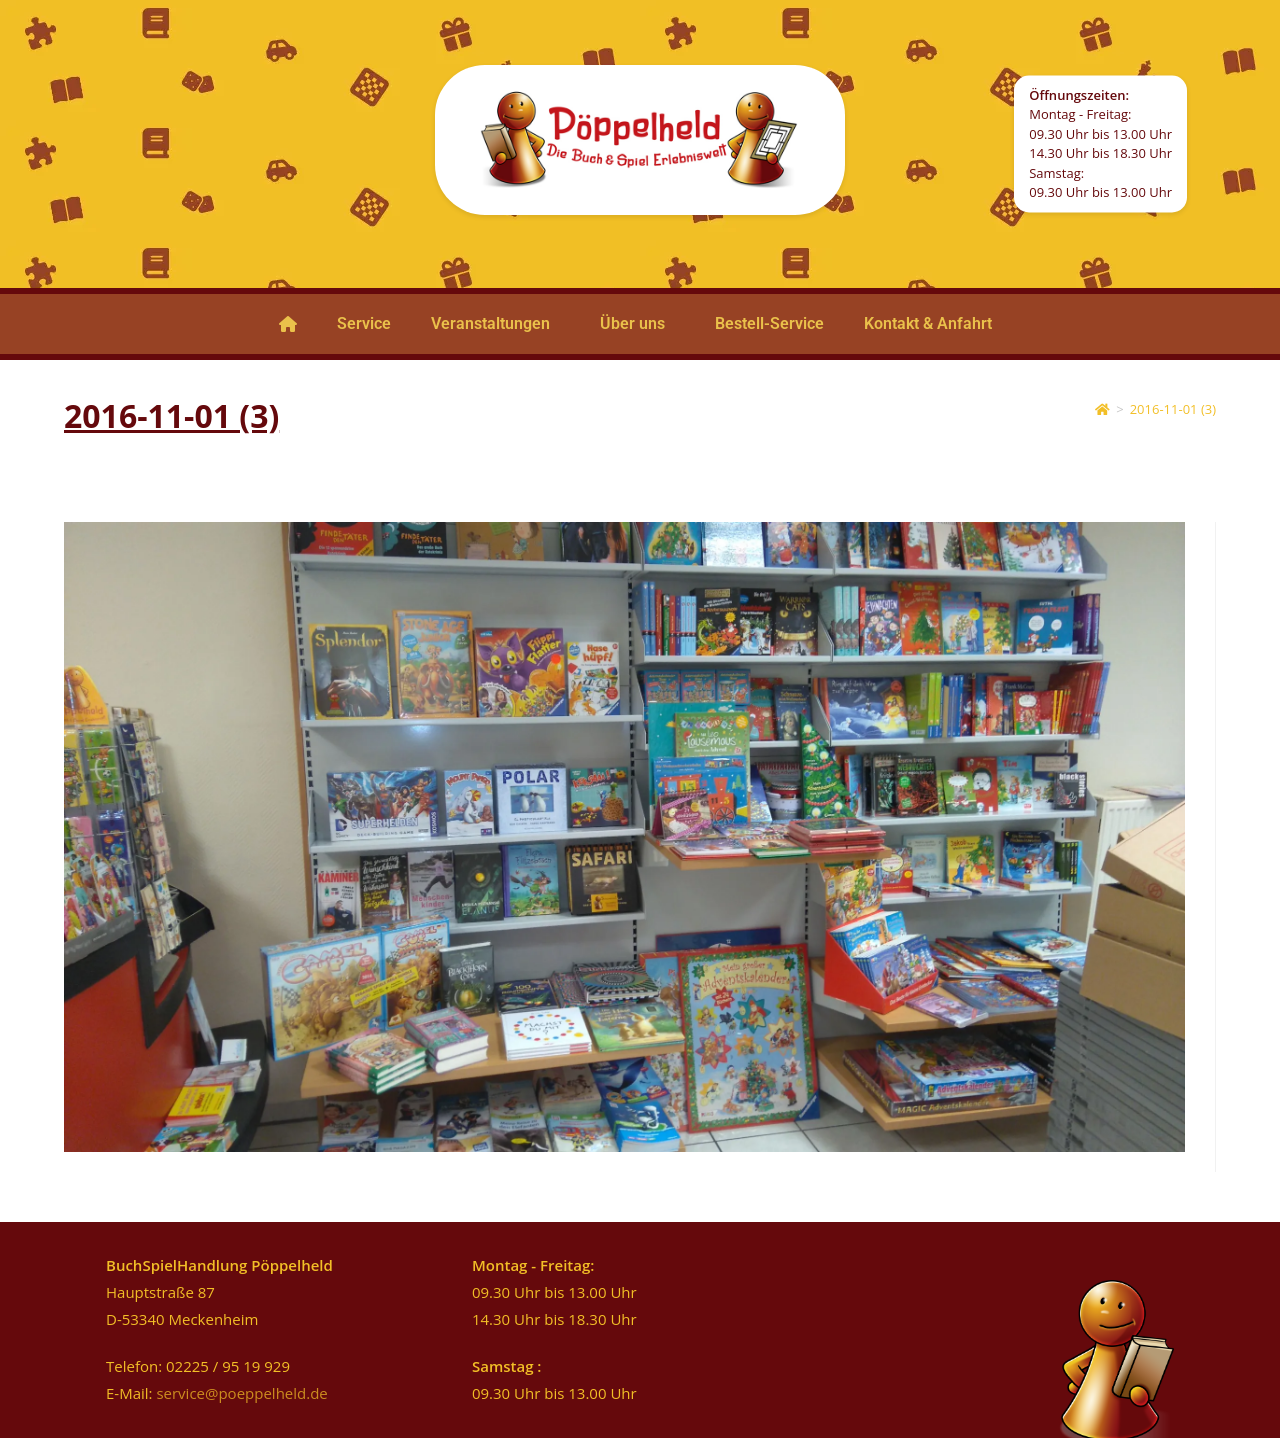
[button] (495, 324)
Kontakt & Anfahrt (928, 323)
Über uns (632, 323)
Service (364, 323)
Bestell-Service (769, 323)
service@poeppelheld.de (241, 1393)
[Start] (1102, 409)
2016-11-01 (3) (1173, 409)
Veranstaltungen (490, 323)
